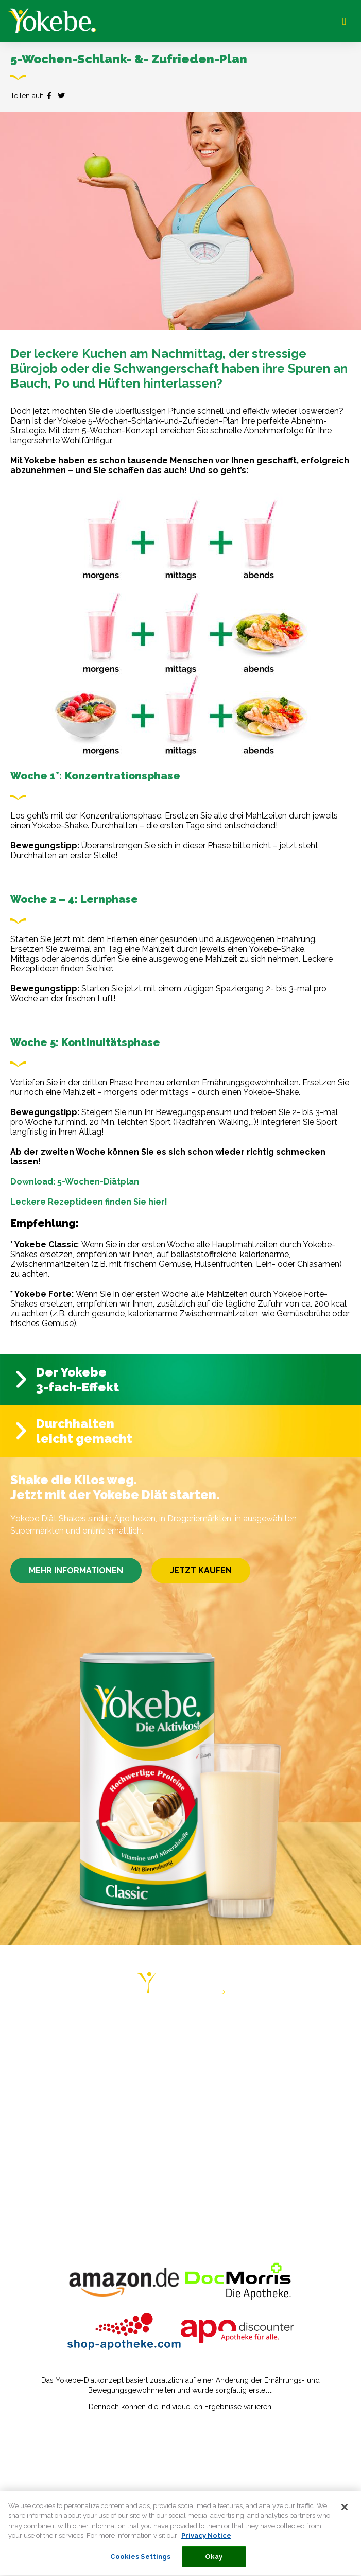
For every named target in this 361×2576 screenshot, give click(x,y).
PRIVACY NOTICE (46, 2166)
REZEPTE (31, 2106)
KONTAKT (32, 2146)
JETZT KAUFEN (201, 1570)
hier (105, 968)
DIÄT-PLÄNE (37, 2046)
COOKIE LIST (38, 2207)
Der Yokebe (72, 1372)
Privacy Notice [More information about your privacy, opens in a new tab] (206, 2540)
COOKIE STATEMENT (54, 2186)
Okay (214, 2561)
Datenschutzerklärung (54, 2456)
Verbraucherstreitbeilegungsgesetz (78, 2471)
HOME (24, 2026)
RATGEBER (34, 2066)
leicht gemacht (84, 1438)
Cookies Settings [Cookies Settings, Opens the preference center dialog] (140, 2561)
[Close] (344, 2511)
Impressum (33, 2441)
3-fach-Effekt (77, 1387)
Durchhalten (76, 1423)
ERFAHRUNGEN (43, 2086)
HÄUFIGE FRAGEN (47, 2126)
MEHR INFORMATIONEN (76, 1570)
